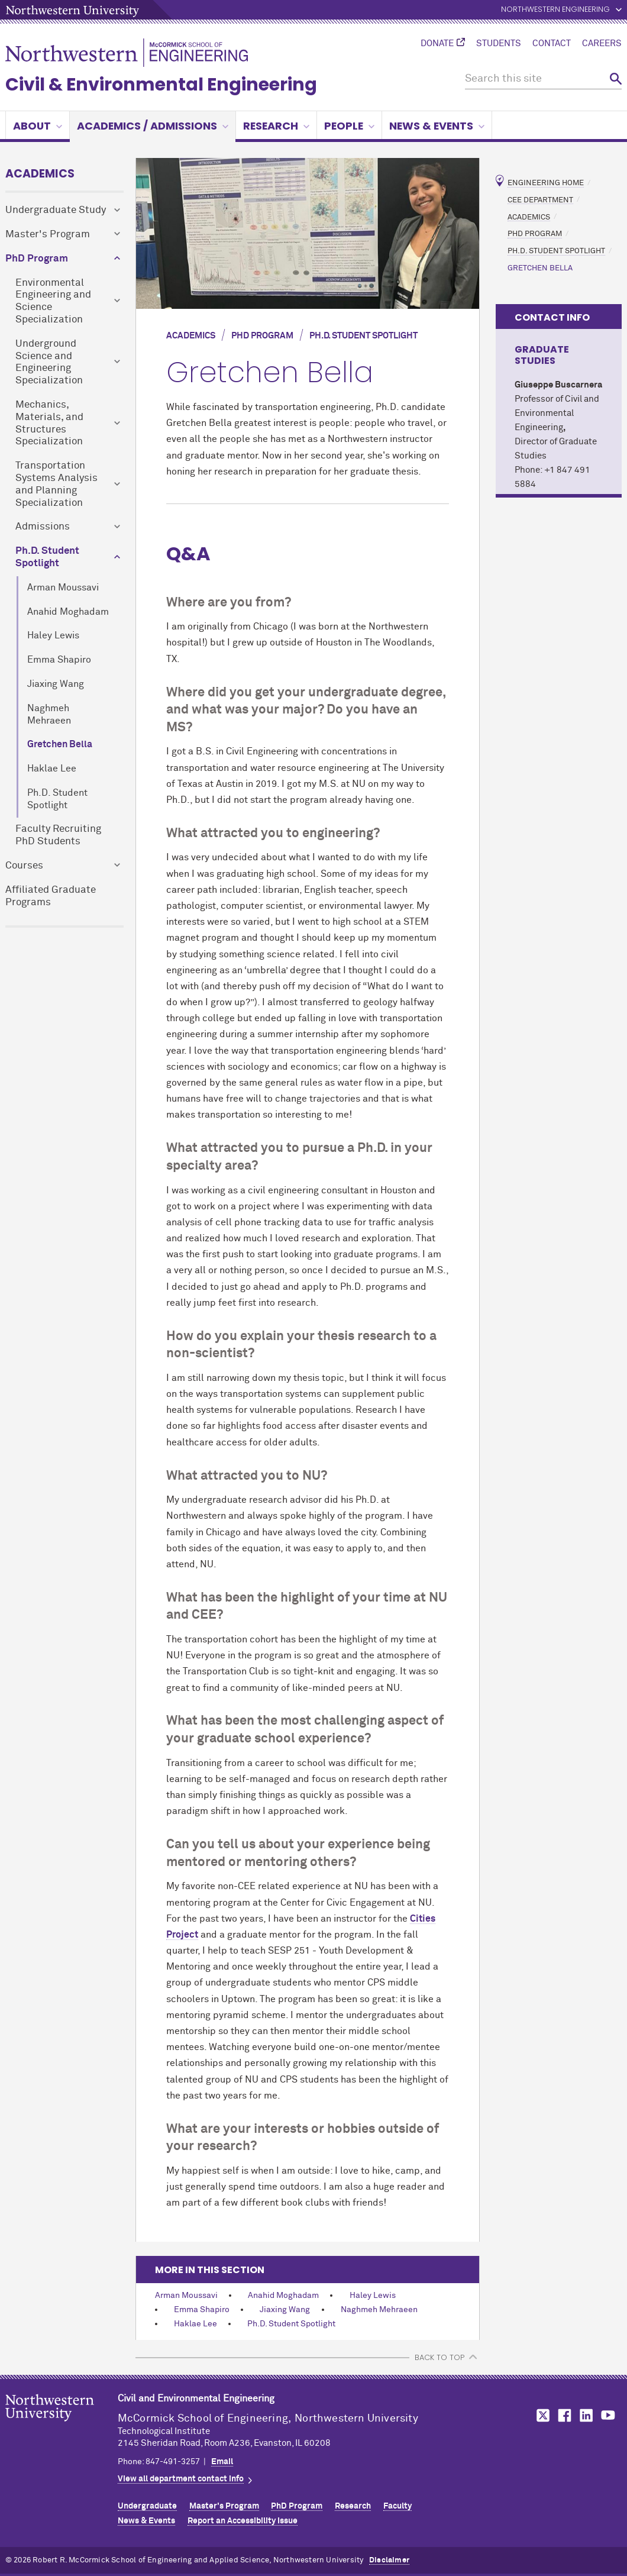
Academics (40, 174)
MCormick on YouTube (608, 2415)
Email (222, 2462)
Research (276, 125)
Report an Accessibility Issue (243, 2521)
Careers (602, 44)
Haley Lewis (53, 635)
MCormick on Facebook (563, 2415)
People (349, 125)
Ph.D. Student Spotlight (47, 557)
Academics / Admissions (152, 125)
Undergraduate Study (55, 210)
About (37, 125)
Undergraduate (147, 2506)
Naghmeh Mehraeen (49, 714)
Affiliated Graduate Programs (50, 896)
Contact (551, 44)
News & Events (436, 125)
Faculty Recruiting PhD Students (58, 835)
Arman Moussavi (63, 587)
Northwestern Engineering (555, 10)
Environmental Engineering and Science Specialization (53, 301)
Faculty (397, 2506)
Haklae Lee (51, 768)
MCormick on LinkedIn (585, 2415)
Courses (24, 866)
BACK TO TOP (439, 2357)
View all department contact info (181, 2479)
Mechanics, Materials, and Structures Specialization (49, 423)
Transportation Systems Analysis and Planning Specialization (56, 484)
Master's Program (47, 235)
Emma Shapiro (59, 660)
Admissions (42, 527)
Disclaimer (389, 2560)
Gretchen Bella (59, 744)
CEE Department (540, 200)
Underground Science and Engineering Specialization (49, 362)
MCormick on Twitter (541, 2415)
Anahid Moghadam (68, 612)
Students (498, 44)
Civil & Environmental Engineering (161, 84)
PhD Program (36, 259)
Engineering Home (546, 183)
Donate (437, 44)
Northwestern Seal (61, 2426)
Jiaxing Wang (55, 684)
